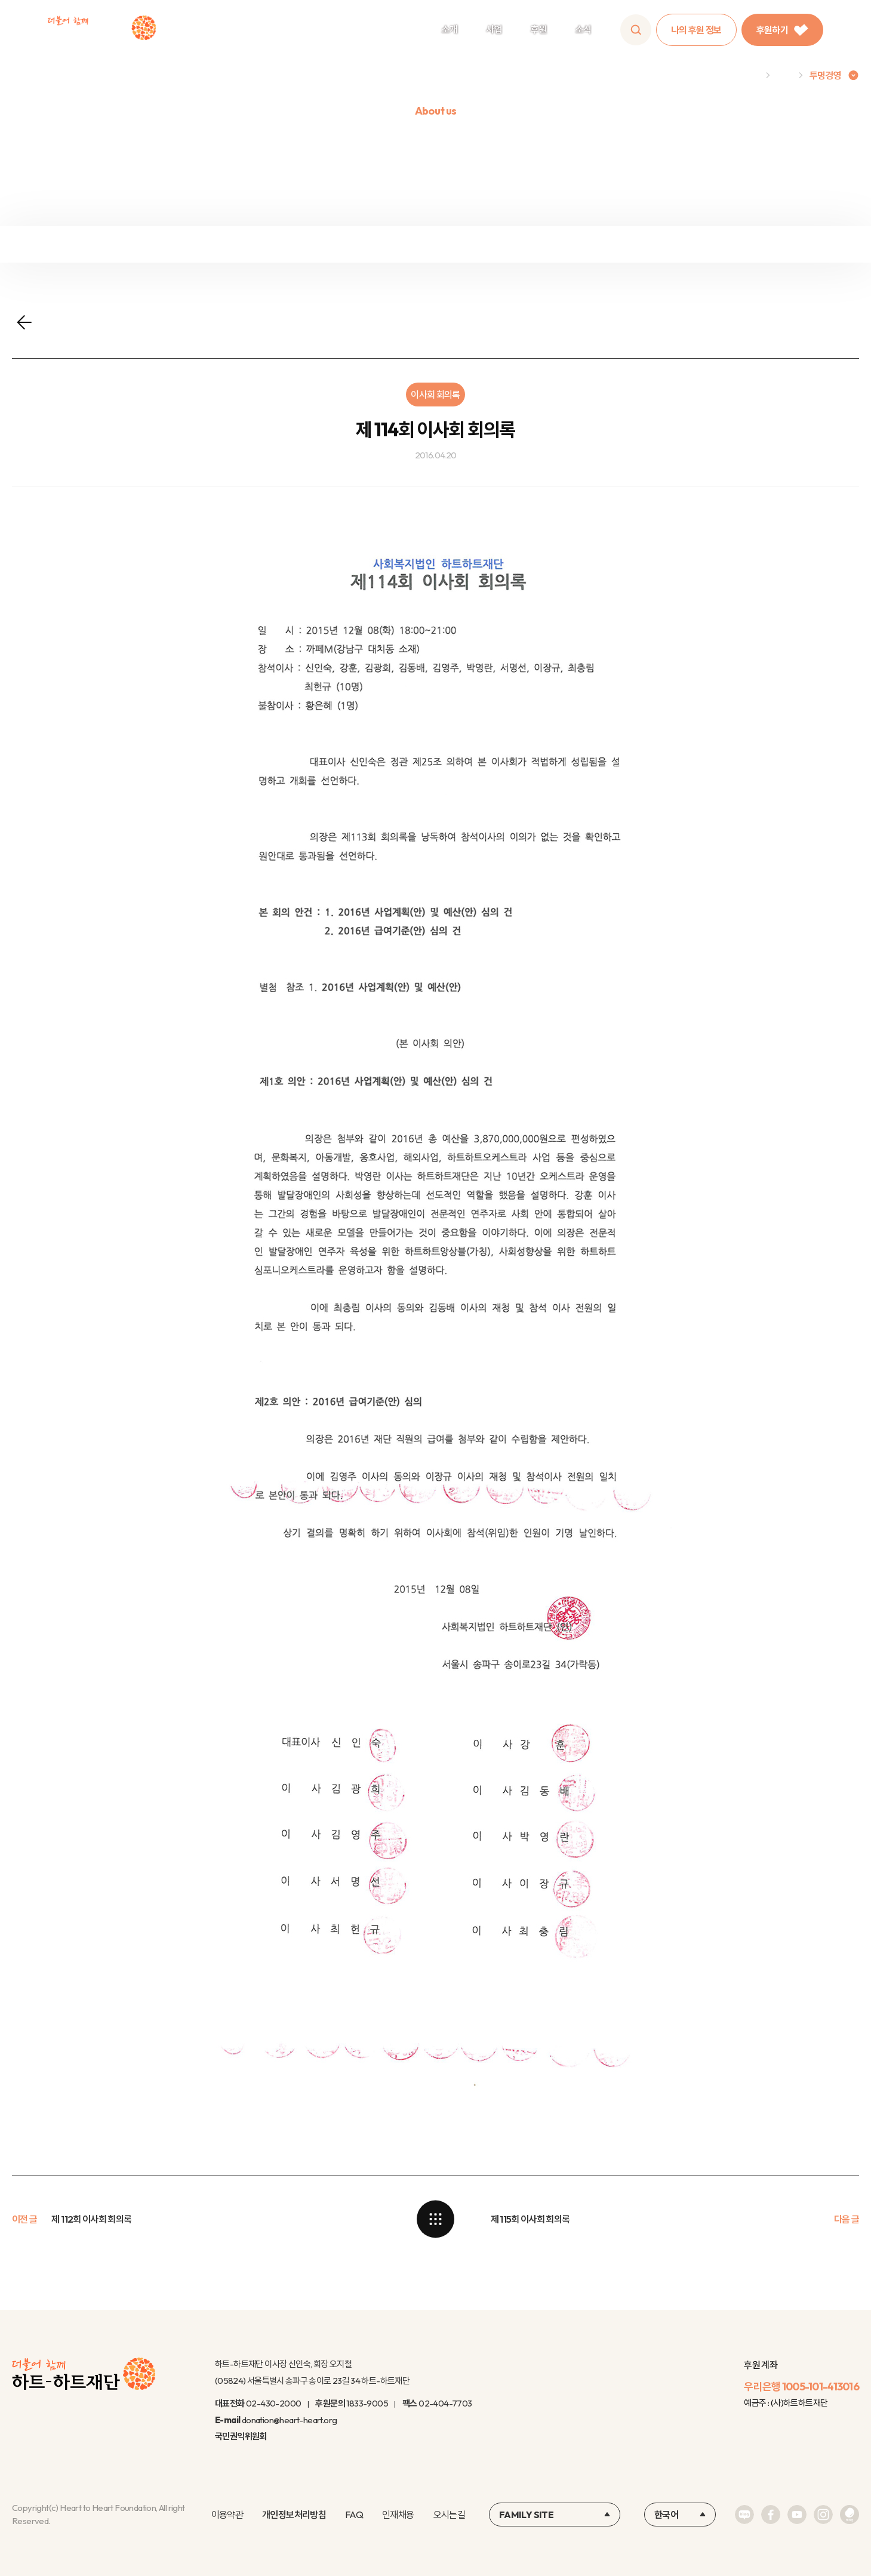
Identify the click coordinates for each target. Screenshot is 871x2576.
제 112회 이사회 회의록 (91, 2219)
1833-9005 (367, 2403)
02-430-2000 (273, 2403)
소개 (450, 29)
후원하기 (782, 30)
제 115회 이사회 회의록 (530, 2219)
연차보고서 (758, 244)
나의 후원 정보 (696, 30)
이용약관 (227, 2514)
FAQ (354, 2514)
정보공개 (328, 244)
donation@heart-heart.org (289, 2420)
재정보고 (113, 244)
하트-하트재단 (102, 30)
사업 (494, 29)
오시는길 (449, 2514)
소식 (583, 29)
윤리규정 (543, 244)
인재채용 (398, 2514)
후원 (539, 29)
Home (747, 75)
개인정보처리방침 (294, 2514)
